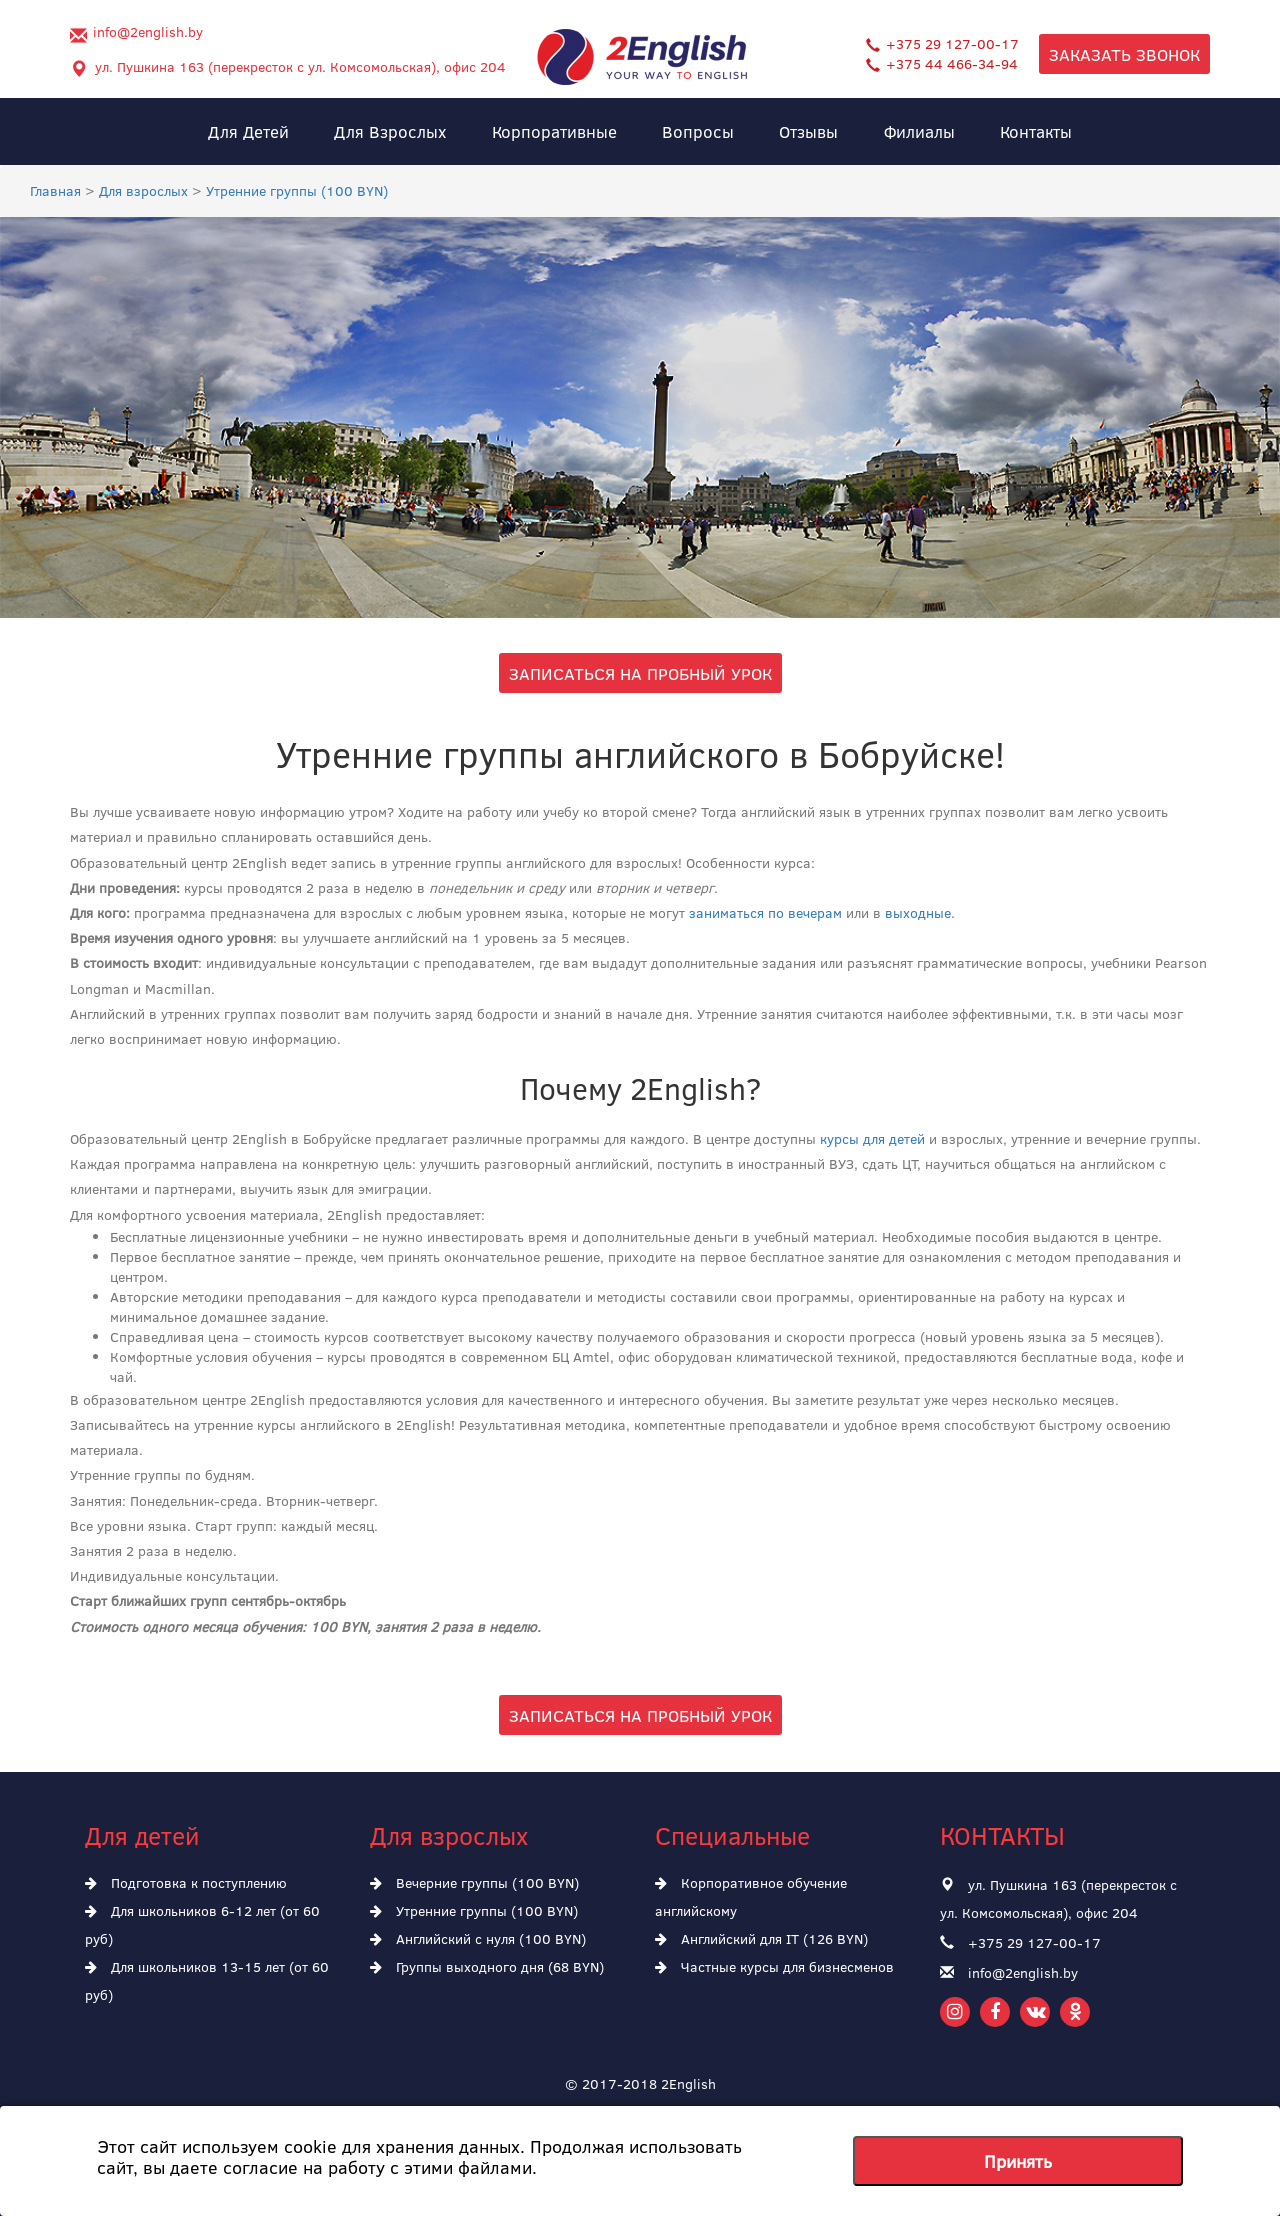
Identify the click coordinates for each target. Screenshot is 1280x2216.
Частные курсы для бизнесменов (774, 1966)
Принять (1018, 2161)
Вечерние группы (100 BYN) (474, 1882)
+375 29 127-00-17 (942, 43)
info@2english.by (148, 31)
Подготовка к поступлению (186, 1882)
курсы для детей (872, 1138)
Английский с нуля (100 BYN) (478, 1938)
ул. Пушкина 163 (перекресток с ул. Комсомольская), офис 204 (300, 66)
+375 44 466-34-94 (942, 63)
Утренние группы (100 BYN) (474, 1910)
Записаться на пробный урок (640, 672)
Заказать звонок (1124, 53)
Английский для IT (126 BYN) (761, 1938)
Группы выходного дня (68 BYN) (487, 1966)
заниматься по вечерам (765, 912)
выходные (918, 912)
